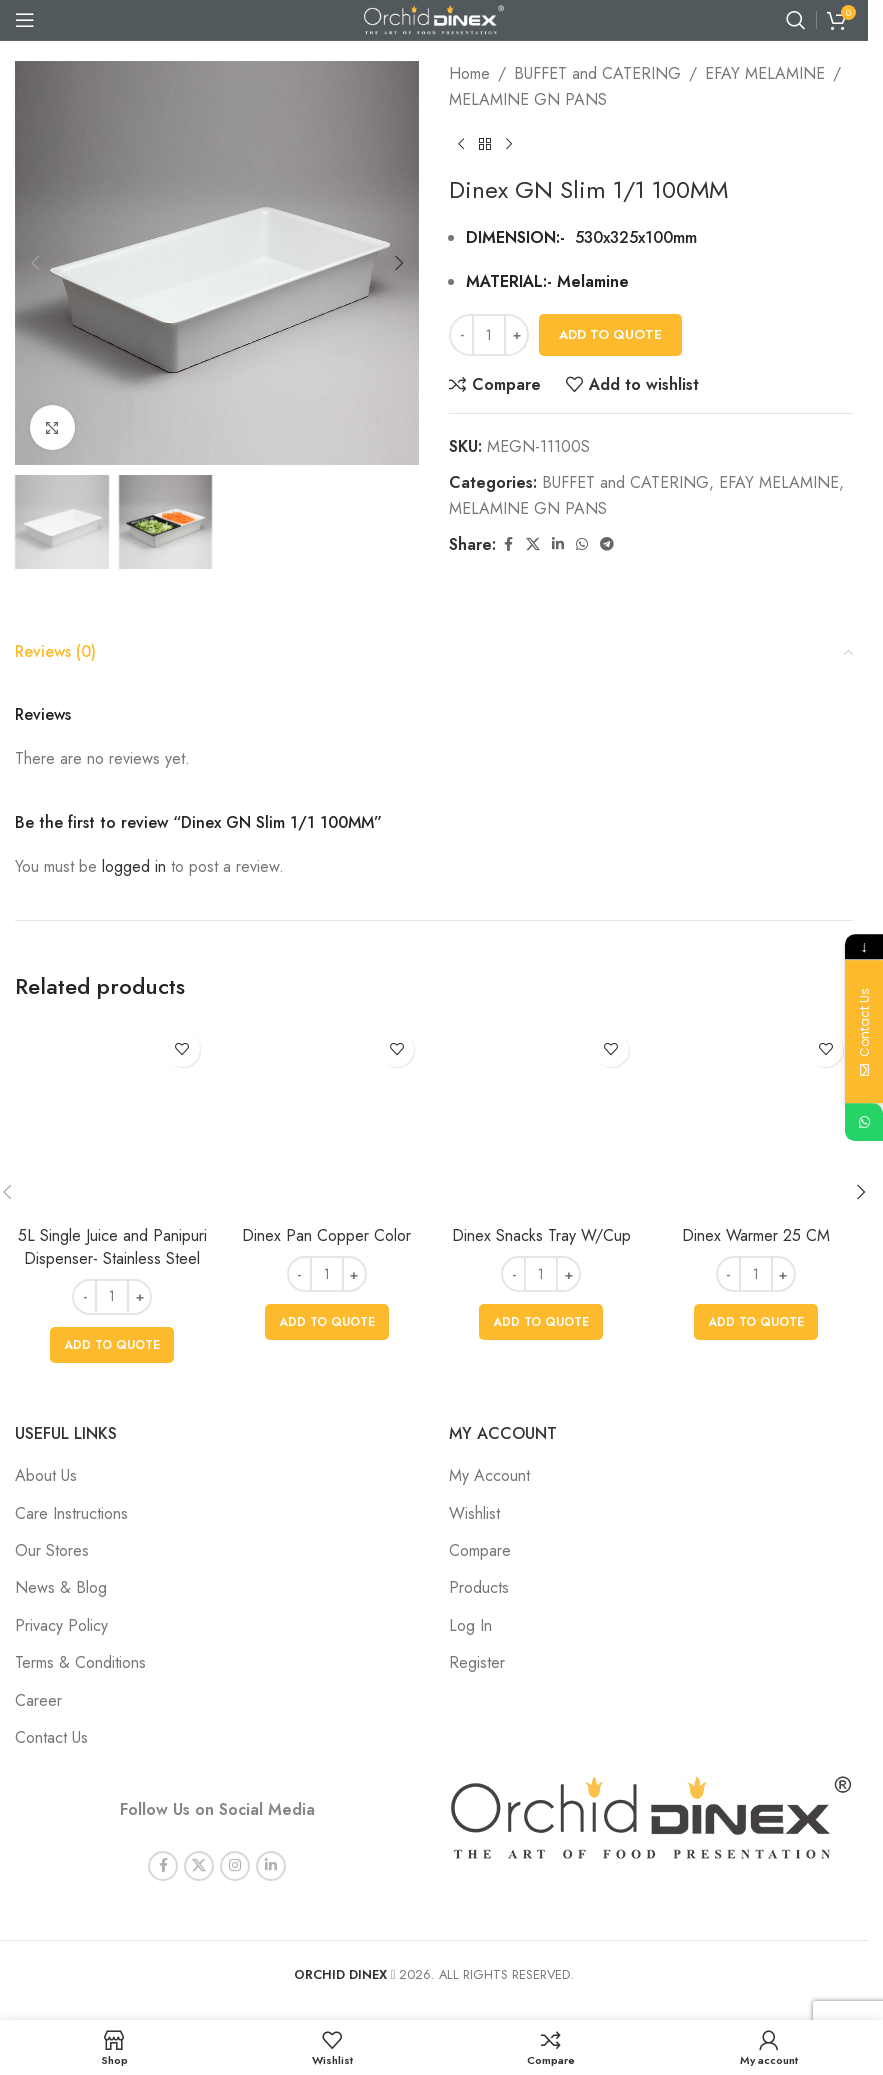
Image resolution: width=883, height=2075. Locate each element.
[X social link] (533, 544)
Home (469, 73)
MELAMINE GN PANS (528, 99)
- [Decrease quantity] (462, 334)
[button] (35, 263)
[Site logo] (434, 18)
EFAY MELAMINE (765, 73)
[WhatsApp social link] (582, 544)
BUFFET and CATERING (597, 73)
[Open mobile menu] (25, 20)
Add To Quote (610, 334)
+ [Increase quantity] (517, 334)
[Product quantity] (489, 335)
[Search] (796, 20)
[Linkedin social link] (558, 544)
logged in (134, 866)
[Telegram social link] (607, 544)
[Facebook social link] (508, 544)
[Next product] (509, 144)
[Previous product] (461, 144)
